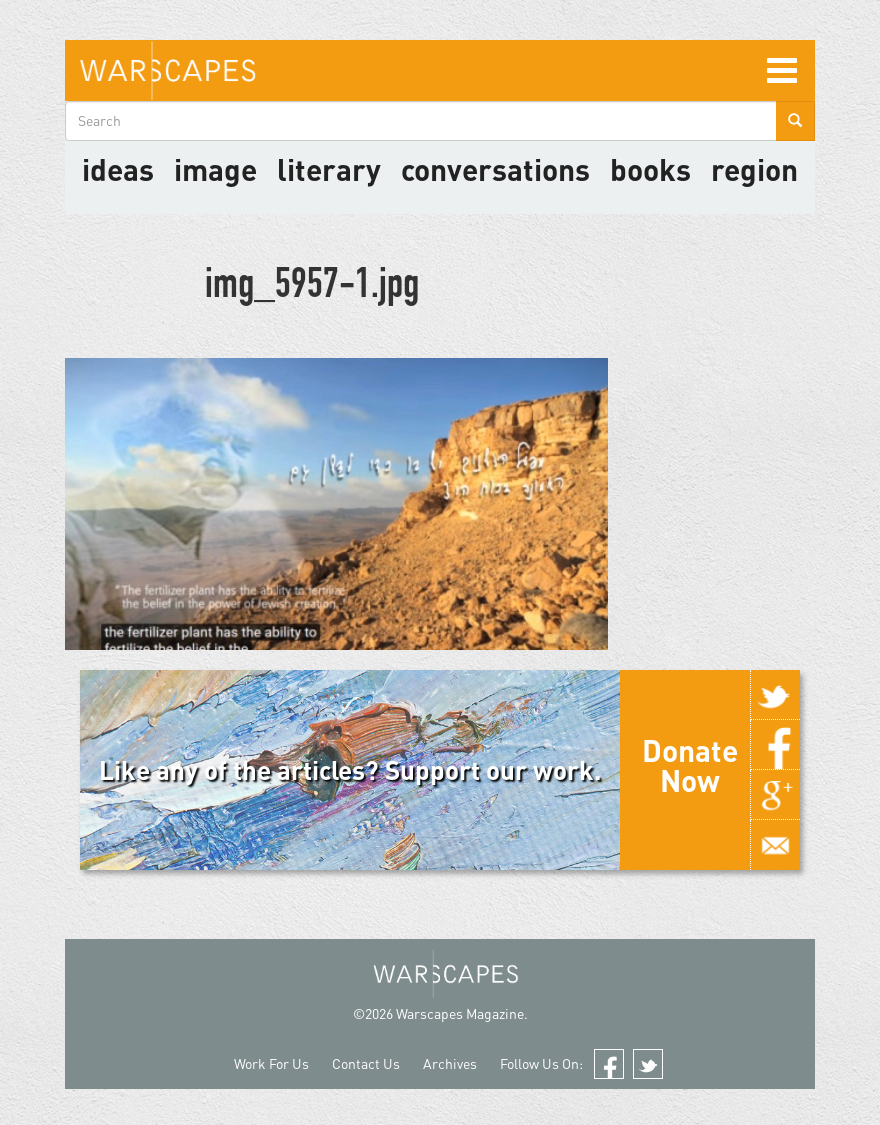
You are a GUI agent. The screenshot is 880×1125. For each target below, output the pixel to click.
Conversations (495, 169)
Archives (450, 1063)
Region (754, 169)
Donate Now (690, 765)
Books (650, 169)
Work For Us (271, 1063)
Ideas (118, 169)
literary (329, 169)
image (215, 169)
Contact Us (366, 1063)
